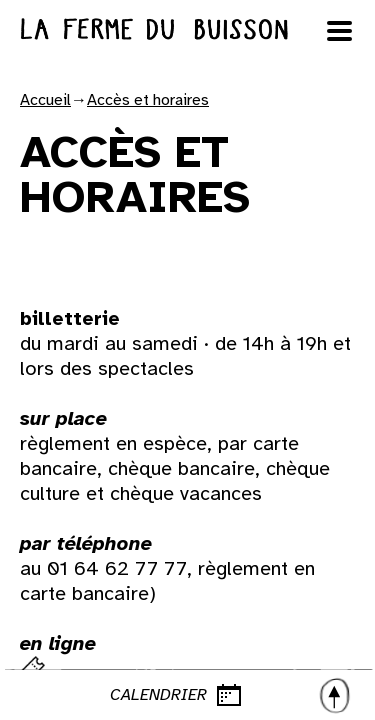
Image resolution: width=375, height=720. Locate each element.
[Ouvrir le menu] (340, 31)
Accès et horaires (148, 100)
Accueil (45, 100)
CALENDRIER (231, 695)
